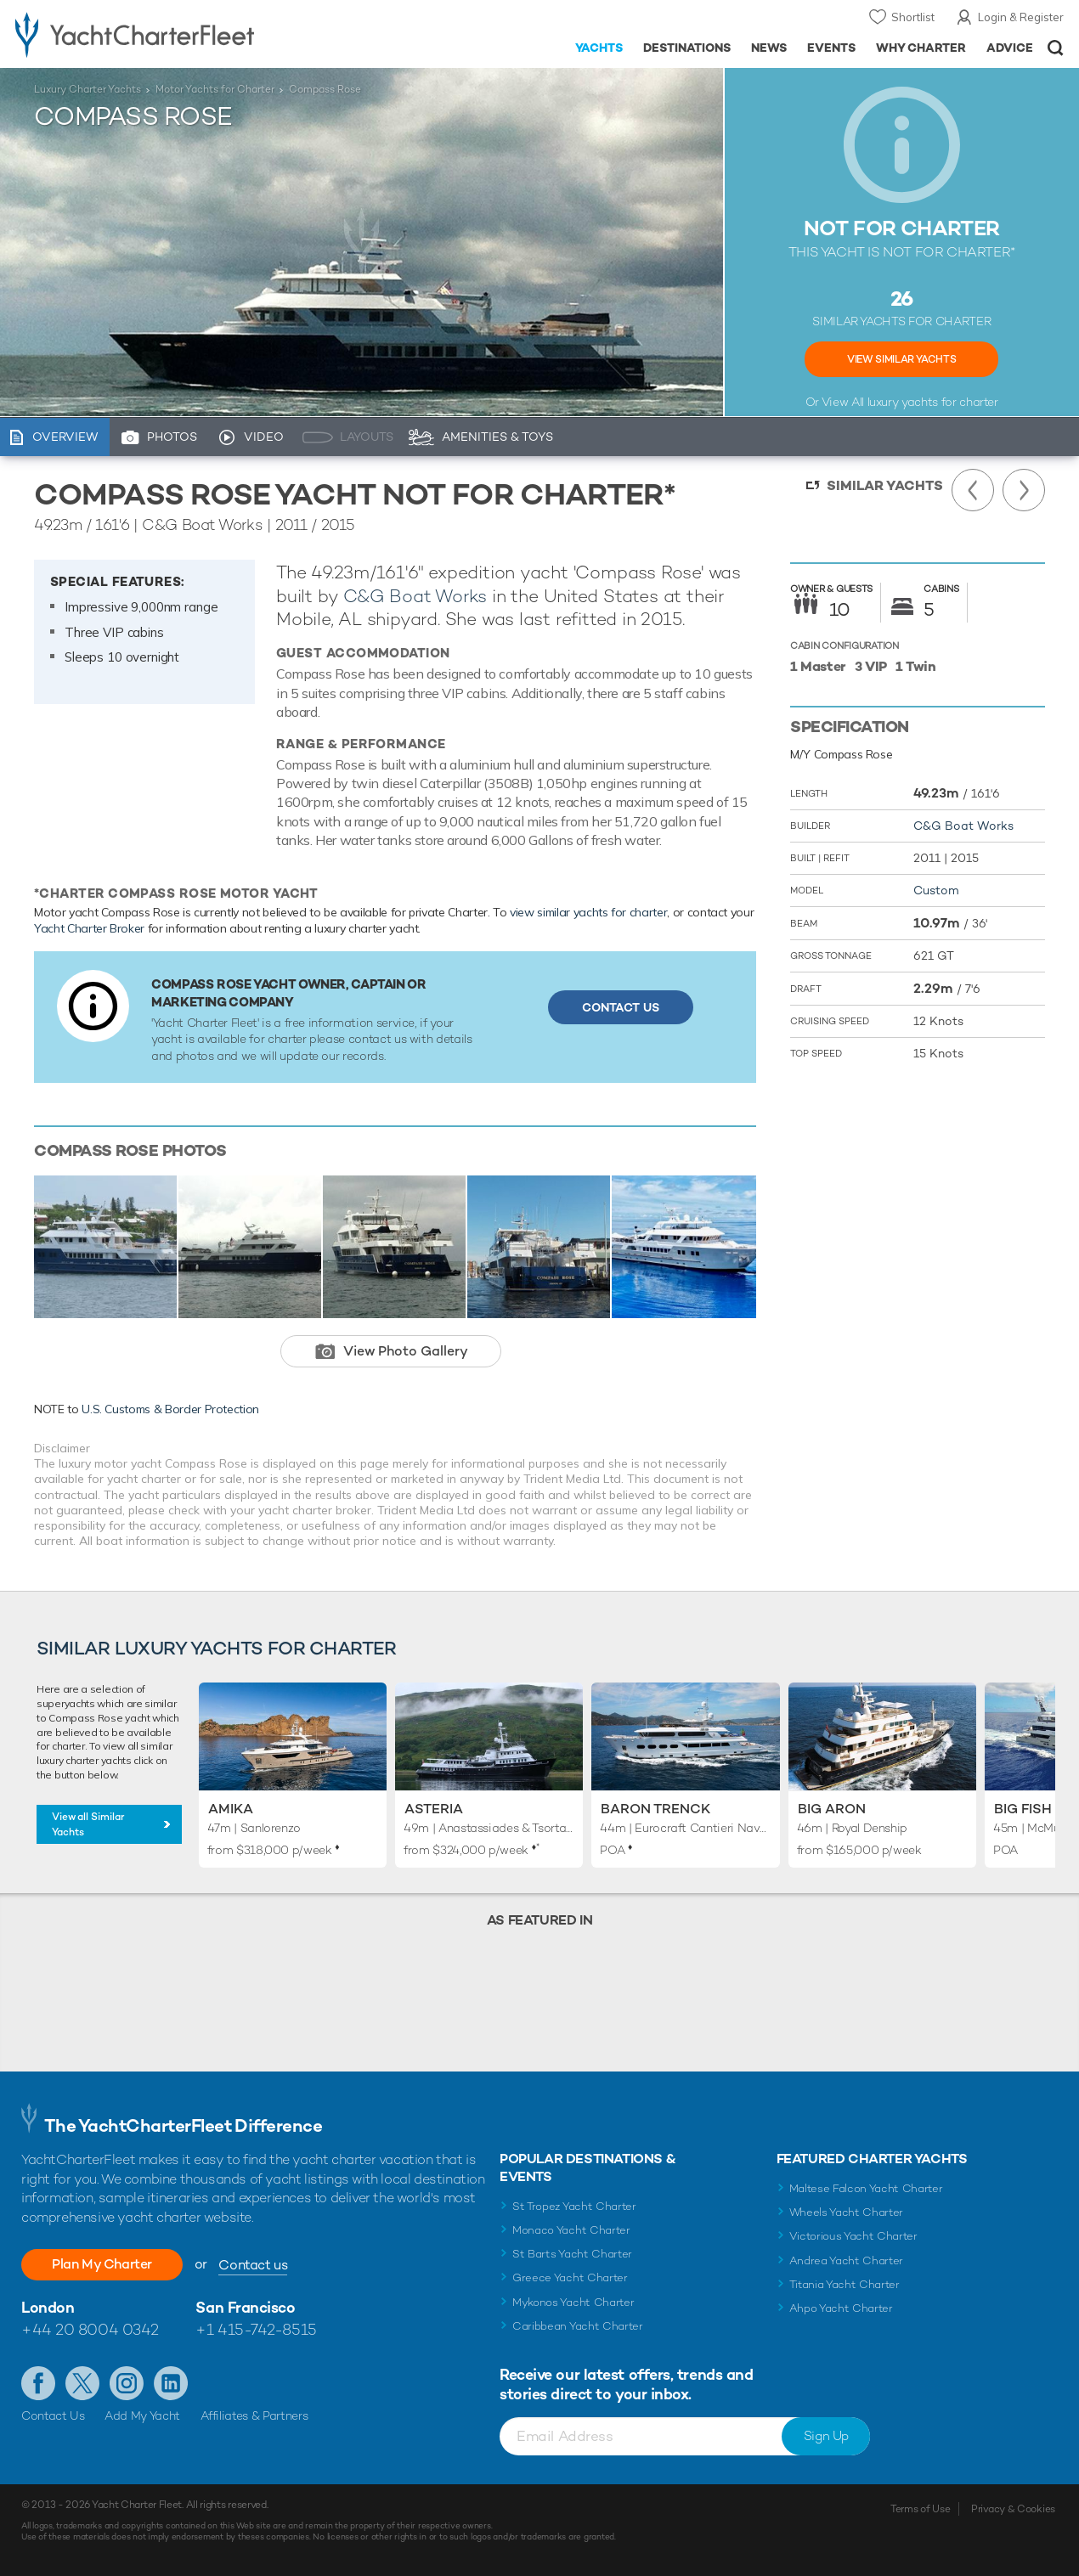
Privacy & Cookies (1013, 2509)
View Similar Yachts (901, 359)
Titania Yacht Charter (844, 2284)
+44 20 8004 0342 (90, 2329)
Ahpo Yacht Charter (841, 2308)
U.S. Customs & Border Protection (170, 1409)
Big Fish (1023, 1809)
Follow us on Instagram (127, 2383)
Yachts (599, 47)
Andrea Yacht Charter (846, 2260)
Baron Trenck (655, 1809)
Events (831, 47)
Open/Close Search (1056, 48)
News (769, 47)
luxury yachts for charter (932, 401)
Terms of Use (920, 2509)
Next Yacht (1024, 490)
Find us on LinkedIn (171, 2383)
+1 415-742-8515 (255, 2329)
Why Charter (921, 47)
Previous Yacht (973, 490)
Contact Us (620, 1007)
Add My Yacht (142, 2415)
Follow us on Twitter (82, 2383)
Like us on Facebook (38, 2383)
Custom (936, 890)
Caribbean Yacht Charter (577, 2326)
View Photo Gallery (405, 1351)
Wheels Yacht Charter (846, 2212)
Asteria (433, 1809)
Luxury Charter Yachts (87, 89)
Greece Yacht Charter (570, 2277)
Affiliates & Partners (254, 2415)
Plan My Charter (102, 2264)
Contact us (252, 2265)
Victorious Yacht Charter (853, 2236)
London (47, 2307)
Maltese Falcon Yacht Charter (866, 2188)
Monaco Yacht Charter (571, 2230)
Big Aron (832, 1809)
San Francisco (245, 2307)
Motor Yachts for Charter (214, 89)
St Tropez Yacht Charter (574, 2206)
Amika (230, 1809)
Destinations (687, 47)
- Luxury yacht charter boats (167, 34)
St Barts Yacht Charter (572, 2253)
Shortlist (913, 17)
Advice (1009, 47)
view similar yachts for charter (588, 912)
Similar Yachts (885, 485)
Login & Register (1021, 17)
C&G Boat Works (415, 595)
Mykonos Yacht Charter (573, 2302)
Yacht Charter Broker (89, 928)
